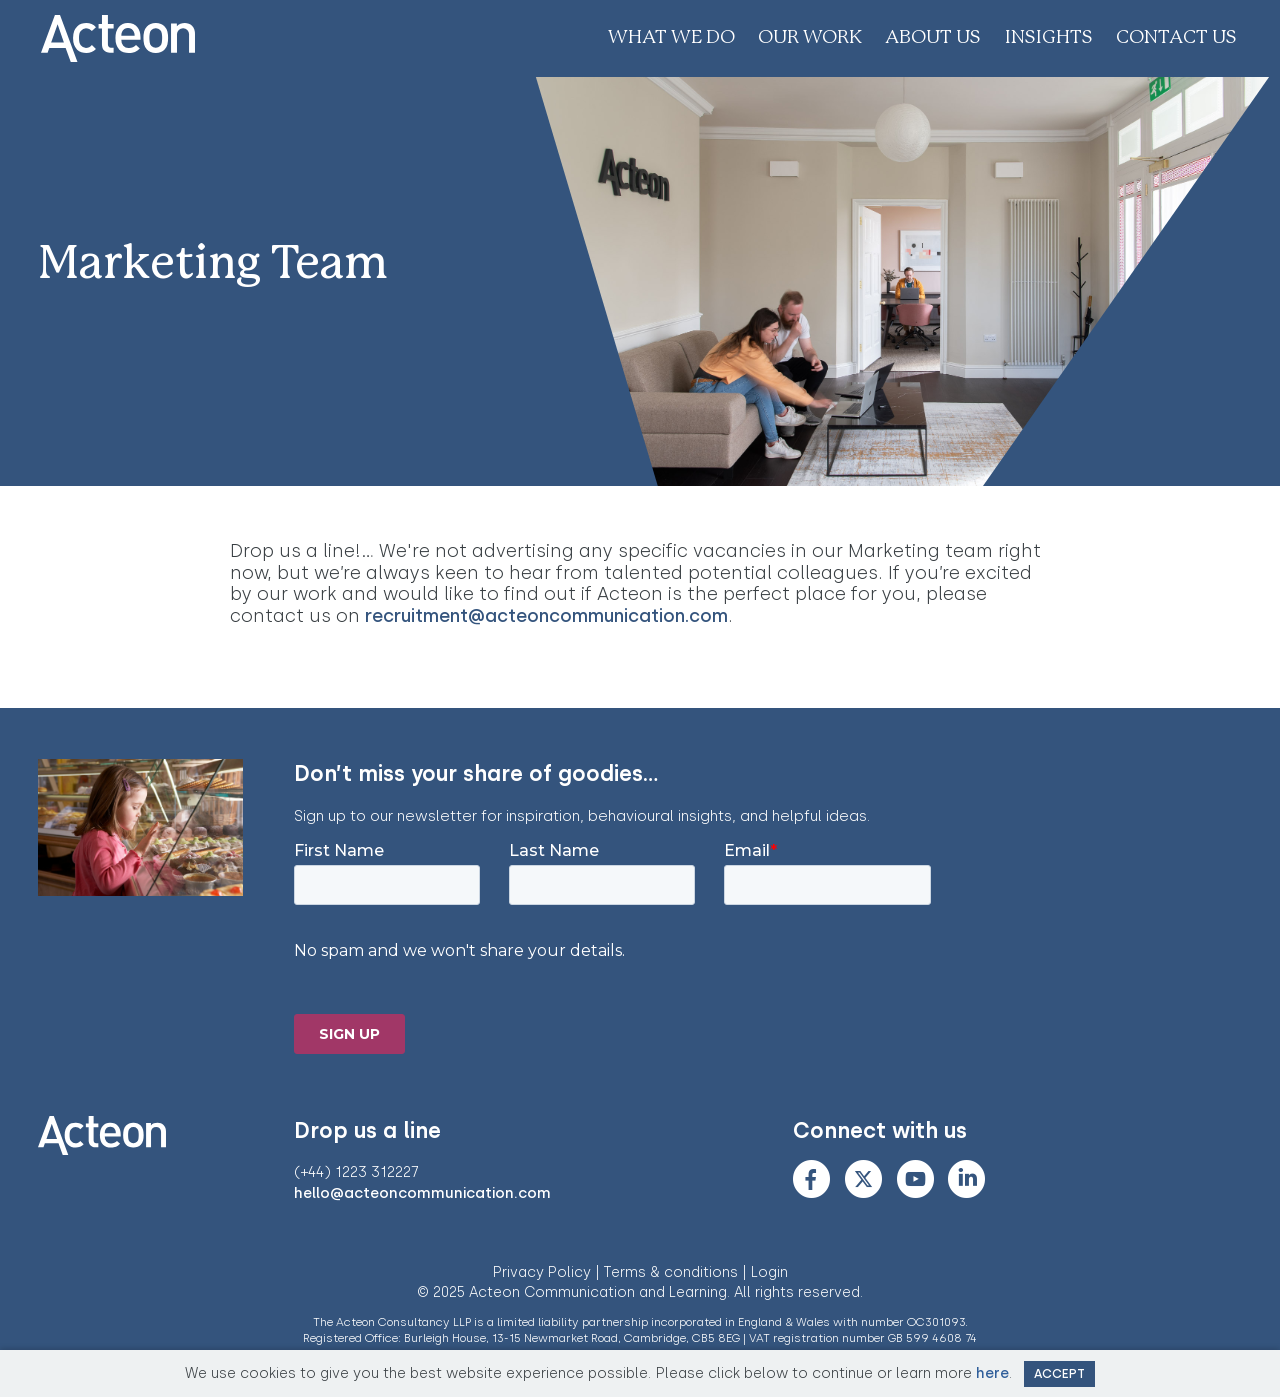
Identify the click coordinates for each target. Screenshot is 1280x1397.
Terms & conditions (671, 1272)
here (992, 1373)
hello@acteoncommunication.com (422, 1193)
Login (769, 1272)
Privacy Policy (542, 1272)
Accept (1059, 1373)
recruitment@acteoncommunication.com (546, 615)
